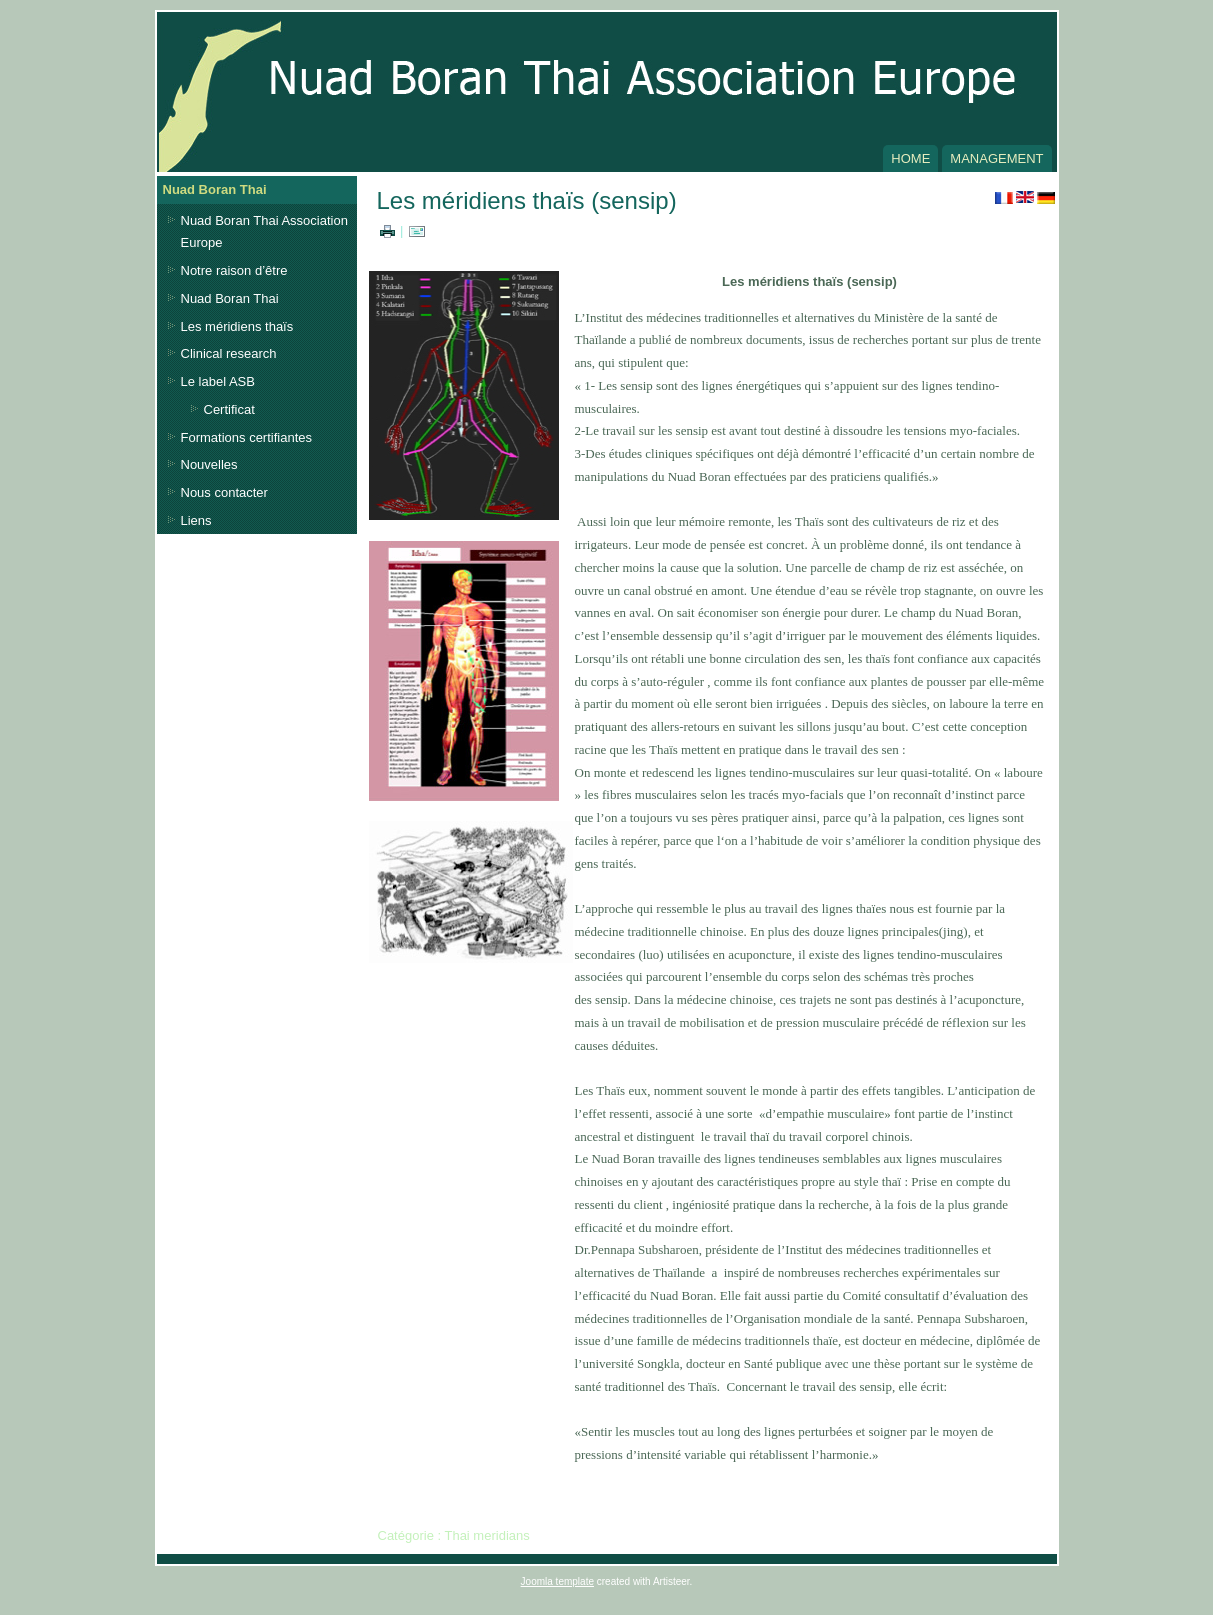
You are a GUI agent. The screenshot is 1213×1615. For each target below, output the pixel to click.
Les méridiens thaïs (237, 326)
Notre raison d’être (234, 270)
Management (996, 158)
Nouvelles (209, 464)
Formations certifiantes (247, 437)
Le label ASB (218, 381)
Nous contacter (224, 492)
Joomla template (557, 1581)
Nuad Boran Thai (230, 298)
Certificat (229, 409)
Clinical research (229, 353)
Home (910, 158)
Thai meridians (486, 1535)
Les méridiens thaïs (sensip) (527, 200)
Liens (196, 520)
